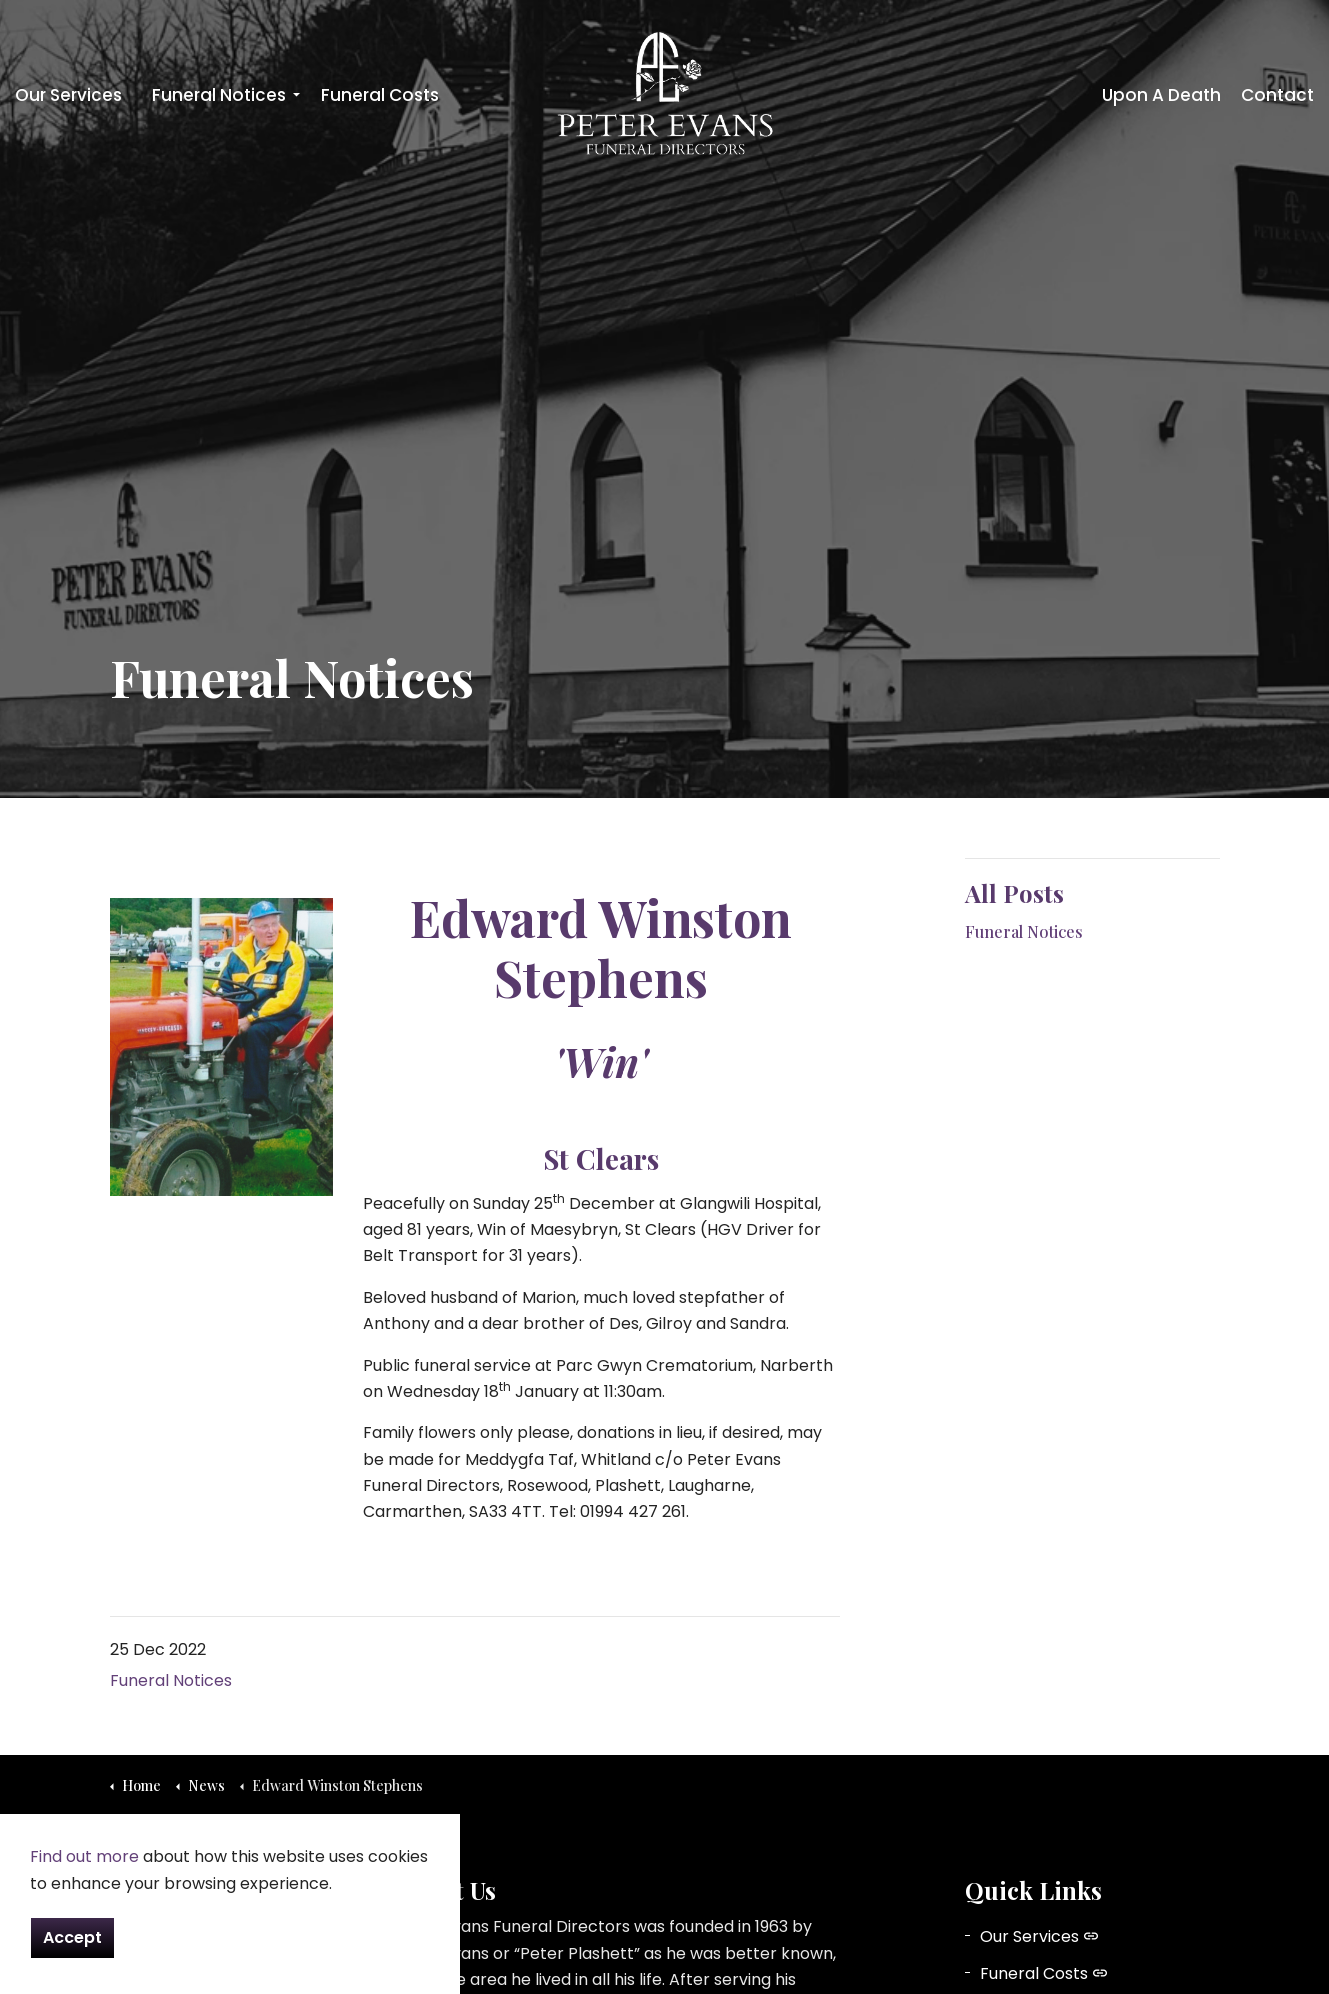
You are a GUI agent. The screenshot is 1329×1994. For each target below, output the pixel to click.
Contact (1277, 95)
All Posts (1014, 893)
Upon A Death (1161, 95)
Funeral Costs (380, 95)
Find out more (84, 1856)
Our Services (68, 95)
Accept (72, 1938)
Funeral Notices (219, 95)
